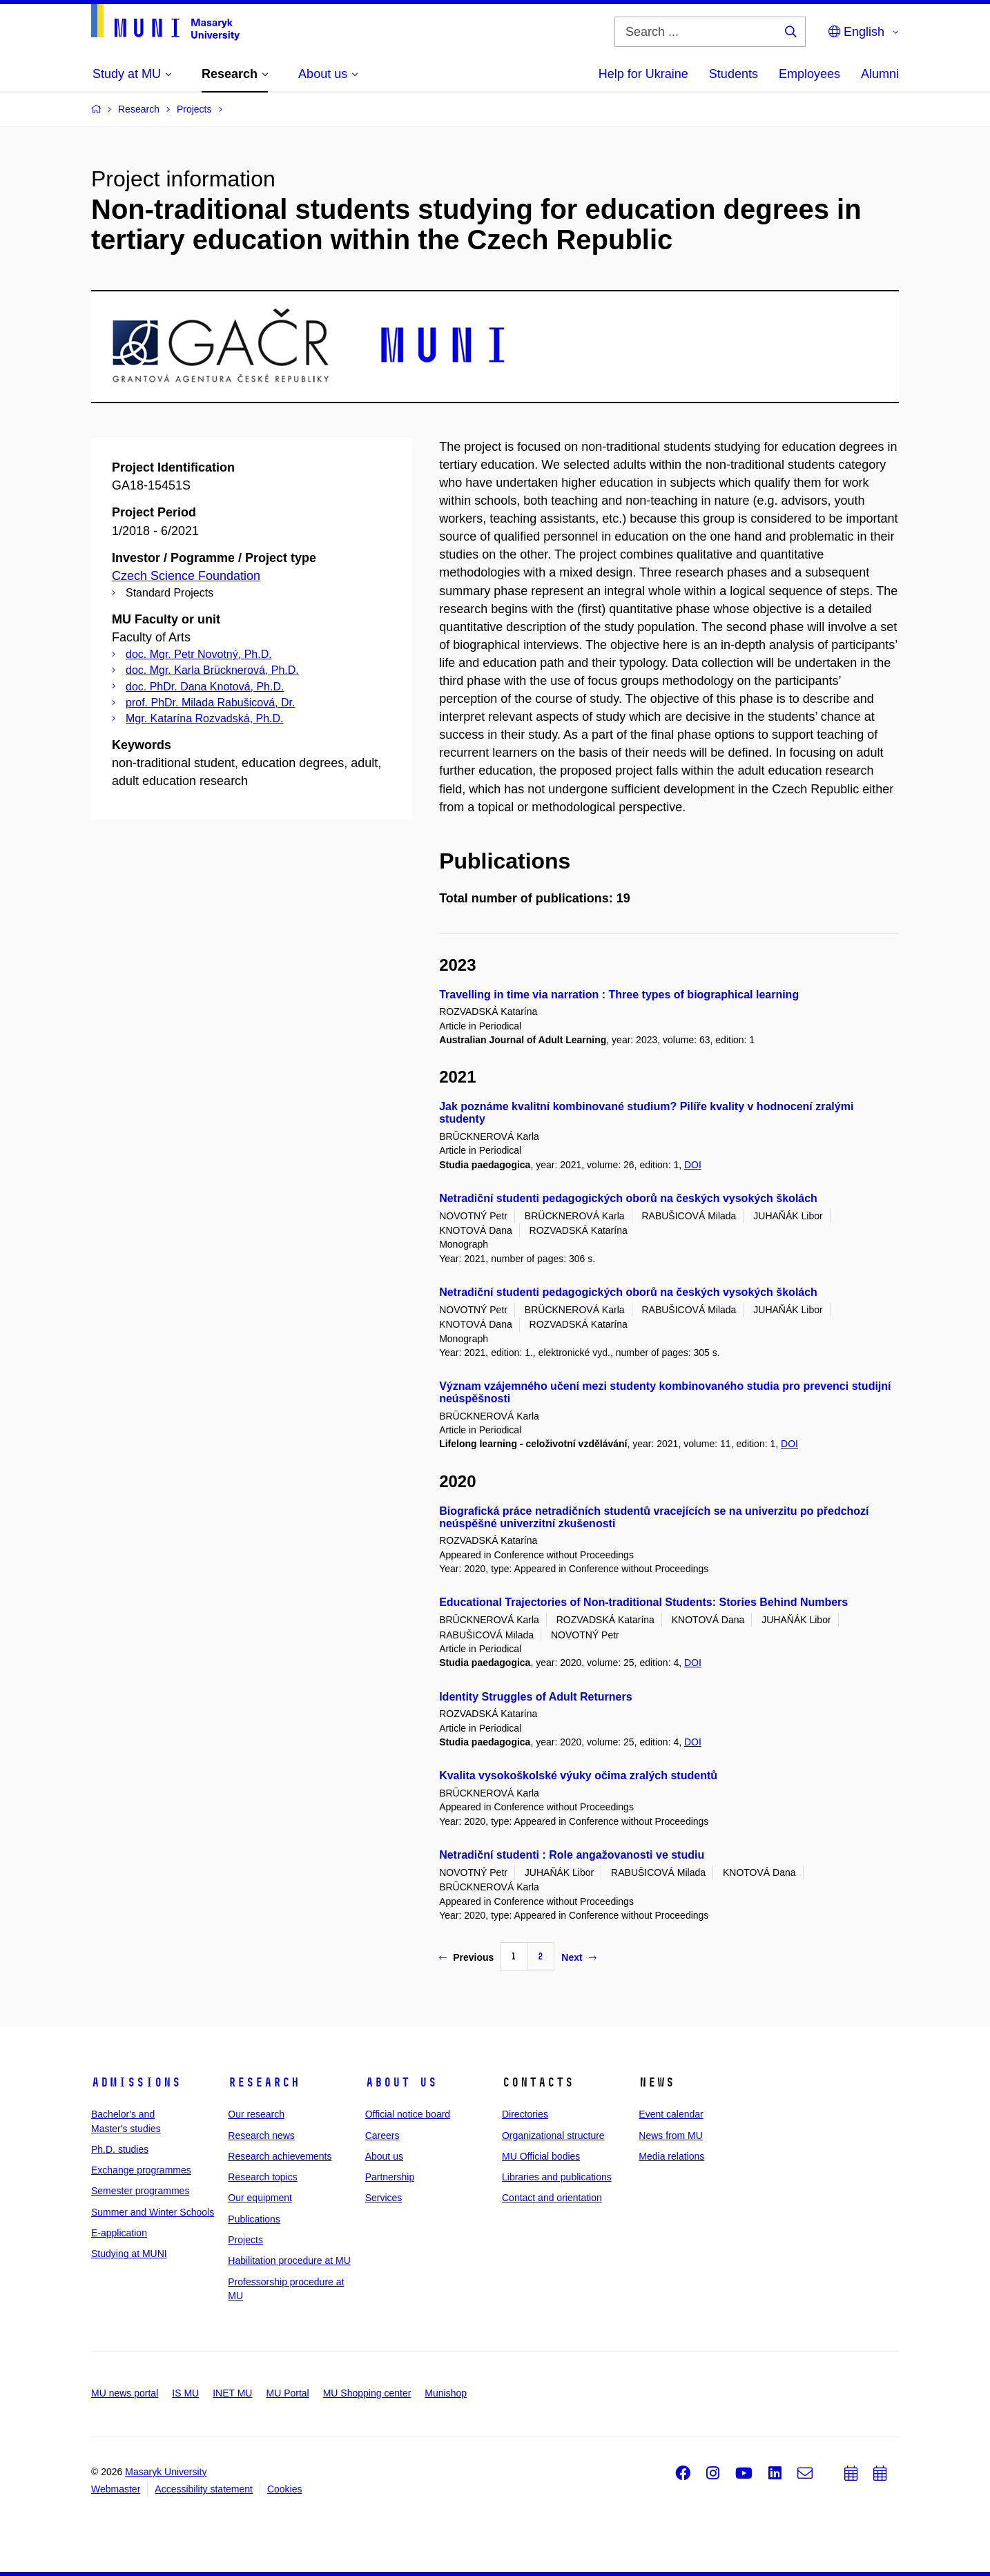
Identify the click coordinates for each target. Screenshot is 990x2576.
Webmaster (115, 2489)
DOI (692, 1164)
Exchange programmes (141, 2170)
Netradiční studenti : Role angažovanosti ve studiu (571, 1855)
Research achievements (279, 2156)
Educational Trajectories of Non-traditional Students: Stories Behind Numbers (643, 1602)
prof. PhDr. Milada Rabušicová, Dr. (210, 702)
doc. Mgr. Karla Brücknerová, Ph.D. (212, 670)
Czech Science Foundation (186, 576)
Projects (245, 2239)
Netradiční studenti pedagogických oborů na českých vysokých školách (628, 1198)
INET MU (232, 2393)
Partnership (390, 2176)
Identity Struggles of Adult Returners (535, 1697)
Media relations (671, 2156)
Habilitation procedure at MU (289, 2260)
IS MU (185, 2393)
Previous (466, 1957)
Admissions (136, 2082)
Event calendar (671, 2114)
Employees (809, 74)
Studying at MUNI (129, 2253)
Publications (254, 2219)
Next (578, 1957)
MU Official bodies (541, 2156)
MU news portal (124, 2393)
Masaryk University (165, 2471)
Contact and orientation (552, 2197)
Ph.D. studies (119, 2149)
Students (733, 74)
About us (401, 2082)
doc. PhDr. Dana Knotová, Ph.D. (205, 687)
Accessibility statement (204, 2489)
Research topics (262, 2176)
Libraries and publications (557, 2176)
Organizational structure (553, 2135)
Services (383, 2197)
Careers (382, 2135)
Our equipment (260, 2197)
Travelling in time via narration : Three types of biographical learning (619, 994)
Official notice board (407, 2114)
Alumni (880, 74)
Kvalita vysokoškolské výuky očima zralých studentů (578, 1775)
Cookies (284, 2489)
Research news (261, 2135)
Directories (525, 2114)
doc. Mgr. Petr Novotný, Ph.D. (199, 654)
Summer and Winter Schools (152, 2212)
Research (264, 2082)
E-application (119, 2232)
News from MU (671, 2135)
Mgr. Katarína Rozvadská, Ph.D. (205, 718)
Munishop (446, 2393)
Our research (256, 2114)
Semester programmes (140, 2190)
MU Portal (287, 2393)
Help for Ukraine (643, 74)
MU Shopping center (367, 2393)
